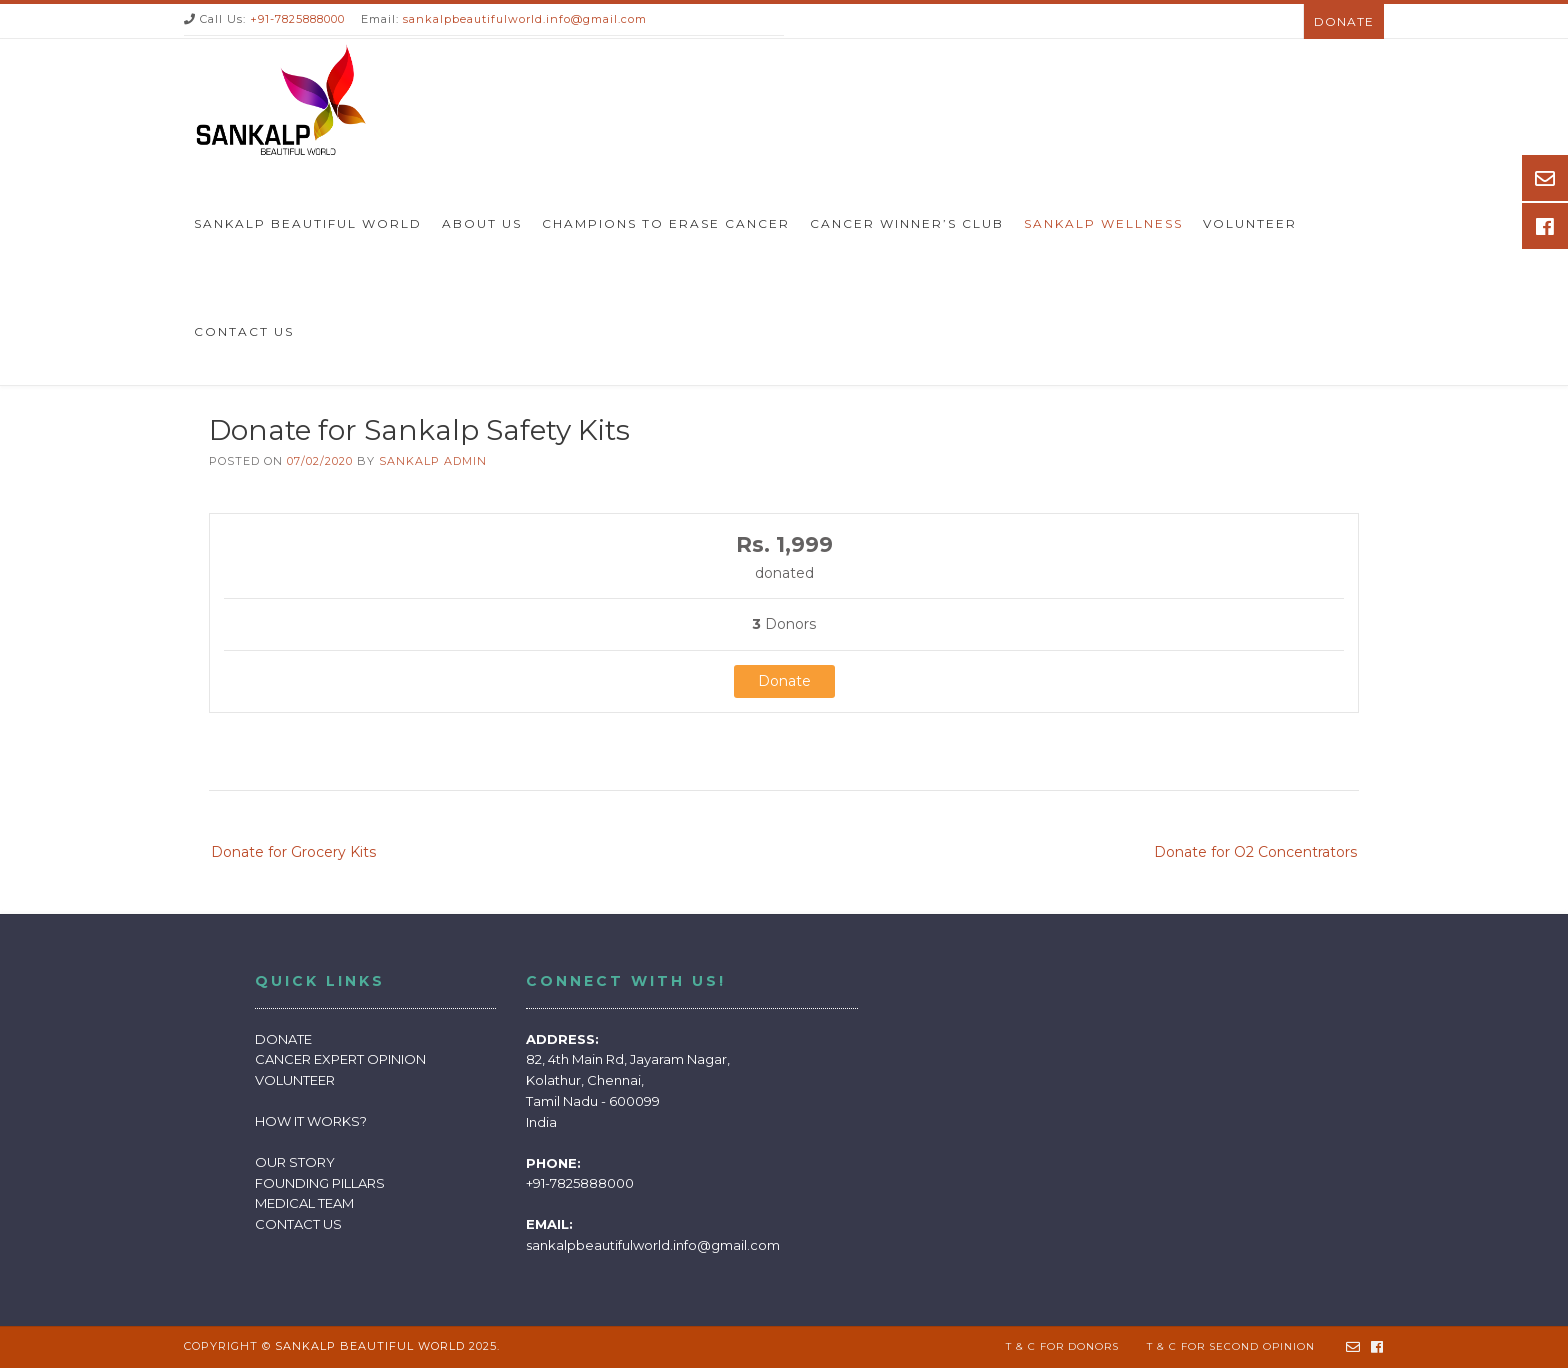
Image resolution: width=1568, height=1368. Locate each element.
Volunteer (1250, 223)
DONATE (283, 1039)
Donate (1344, 21)
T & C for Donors (1062, 1346)
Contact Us (244, 331)
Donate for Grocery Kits (293, 852)
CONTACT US (298, 1224)
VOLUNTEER (295, 1080)
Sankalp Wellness (1103, 223)
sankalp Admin (433, 461)
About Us (482, 223)
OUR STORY (295, 1162)
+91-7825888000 (297, 19)
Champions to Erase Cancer (666, 223)
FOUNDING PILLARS (320, 1183)
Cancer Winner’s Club (907, 223)
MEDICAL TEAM (304, 1203)
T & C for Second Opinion (1231, 1346)
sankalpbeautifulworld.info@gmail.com (525, 19)
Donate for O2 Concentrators (1255, 852)
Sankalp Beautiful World (308, 223)
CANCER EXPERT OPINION (340, 1059)
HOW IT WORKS (307, 1121)
